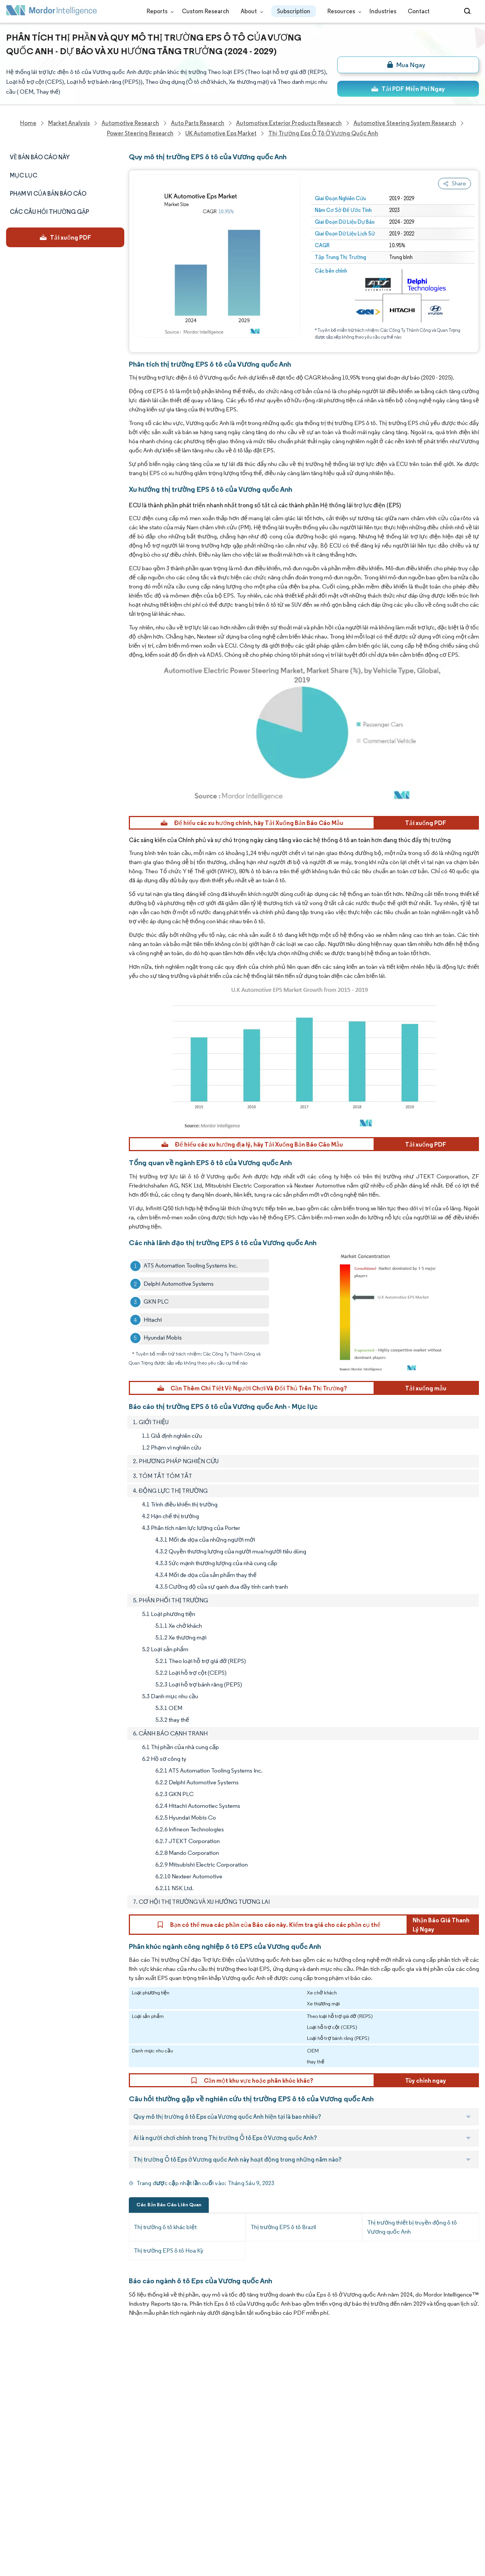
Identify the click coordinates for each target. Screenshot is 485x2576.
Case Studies (94, 2446)
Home (14, 2362)
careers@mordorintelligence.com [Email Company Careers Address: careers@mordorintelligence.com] (308, 2399)
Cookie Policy (95, 2512)
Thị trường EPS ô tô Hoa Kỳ (168, 2250)
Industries (382, 11)
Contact (419, 11)
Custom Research (205, 11)
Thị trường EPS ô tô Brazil (283, 2227)
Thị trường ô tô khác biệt (165, 2227)
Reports (159, 11)
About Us (18, 2379)
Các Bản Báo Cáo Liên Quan (168, 2204)
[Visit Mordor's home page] (51, 12)
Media (14, 2412)
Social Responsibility (104, 2412)
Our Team (90, 2379)
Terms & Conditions (103, 2496)
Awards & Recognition (35, 2429)
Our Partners (94, 2396)
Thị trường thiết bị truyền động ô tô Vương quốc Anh (412, 2227)
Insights (16, 2446)
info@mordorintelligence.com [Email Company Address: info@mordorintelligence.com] (198, 2449)
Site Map (88, 2529)
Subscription (293, 11)
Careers (17, 2496)
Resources (342, 11)
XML (12, 2529)
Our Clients (21, 2396)
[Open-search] (468, 11)
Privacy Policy (24, 2512)
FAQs (84, 2429)
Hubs (84, 2479)
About (250, 11)
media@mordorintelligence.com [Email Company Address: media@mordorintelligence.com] (202, 2477)
